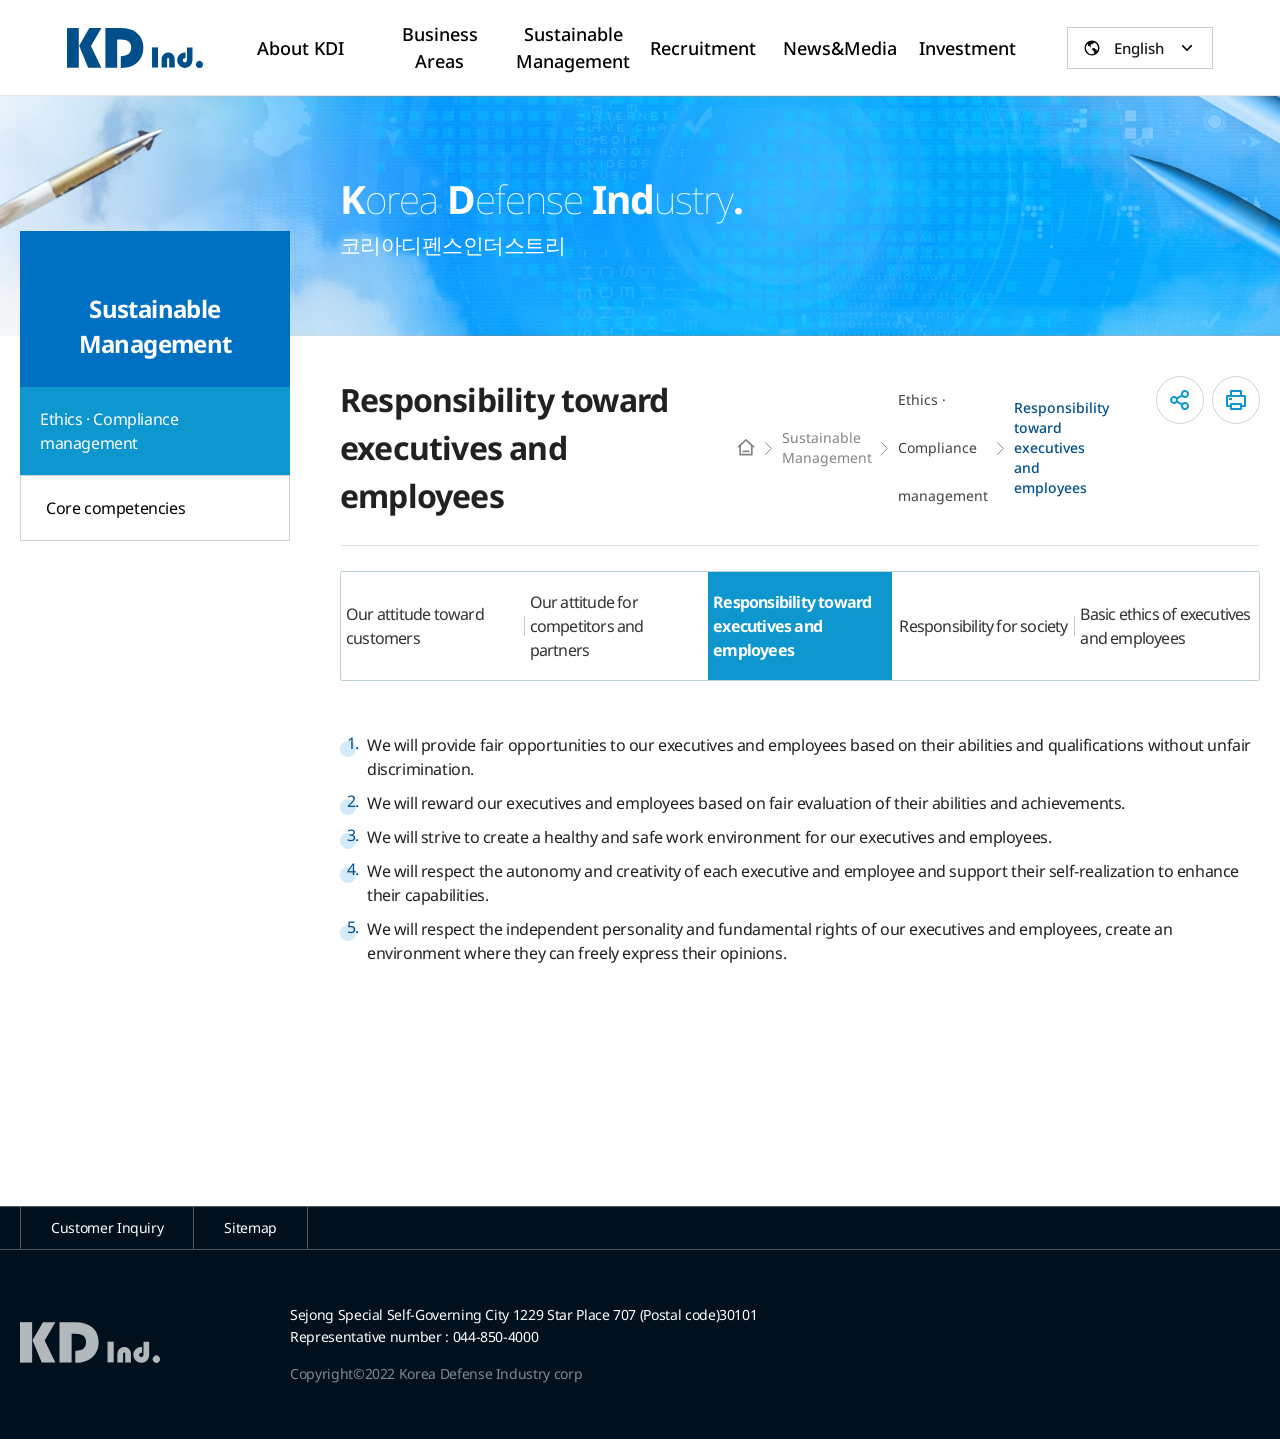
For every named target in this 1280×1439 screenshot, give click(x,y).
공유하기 (1180, 400)
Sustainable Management (827, 447)
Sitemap (250, 1227)
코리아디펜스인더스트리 (135, 48)
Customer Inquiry (107, 1227)
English (1139, 48)
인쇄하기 (1236, 400)
